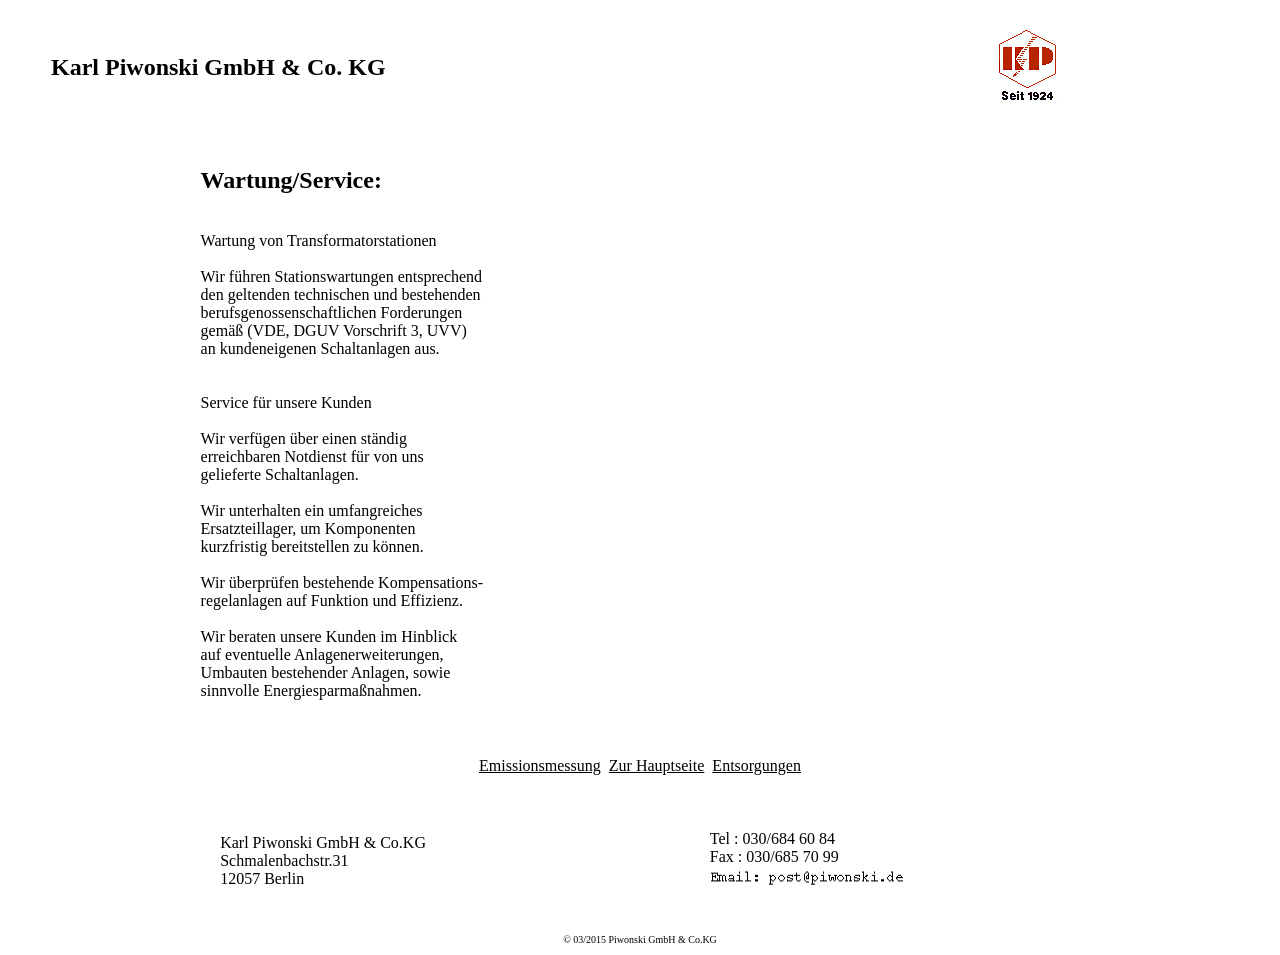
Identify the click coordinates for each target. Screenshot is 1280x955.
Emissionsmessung (540, 765)
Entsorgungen (756, 765)
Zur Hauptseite (657, 765)
